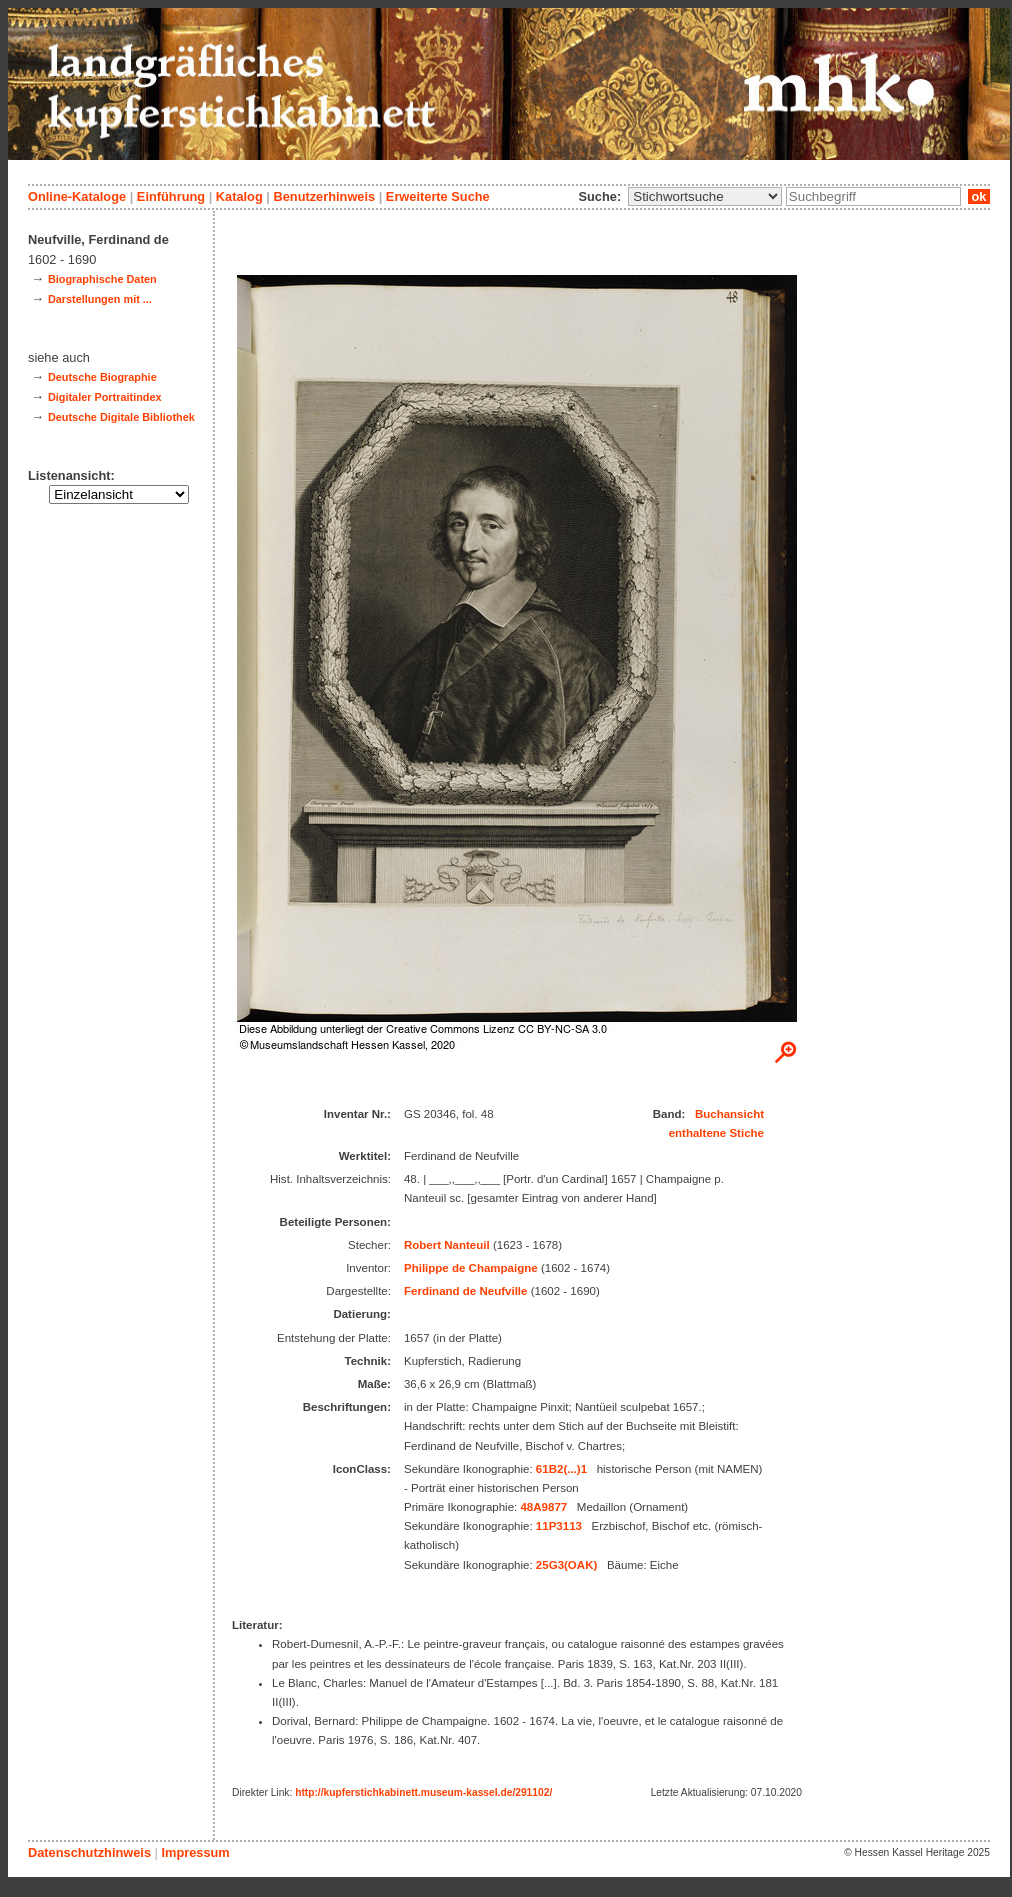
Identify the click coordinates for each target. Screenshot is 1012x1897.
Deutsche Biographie (102, 377)
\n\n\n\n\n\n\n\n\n (705, 196)
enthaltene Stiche (716, 1133)
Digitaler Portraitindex (105, 397)
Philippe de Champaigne (471, 1268)
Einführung (171, 196)
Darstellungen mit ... (100, 299)
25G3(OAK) (566, 1565)
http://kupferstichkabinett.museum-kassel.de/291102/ (423, 1792)
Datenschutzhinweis (89, 1852)
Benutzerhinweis (324, 196)
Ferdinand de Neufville (466, 1291)
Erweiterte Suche (438, 196)
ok (979, 196)
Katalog (239, 196)
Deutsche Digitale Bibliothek (121, 417)
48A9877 (543, 1507)
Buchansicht (729, 1114)
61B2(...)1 (561, 1469)
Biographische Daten (102, 279)
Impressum (195, 1852)
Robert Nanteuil (447, 1245)
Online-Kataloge (77, 196)
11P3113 (559, 1526)
